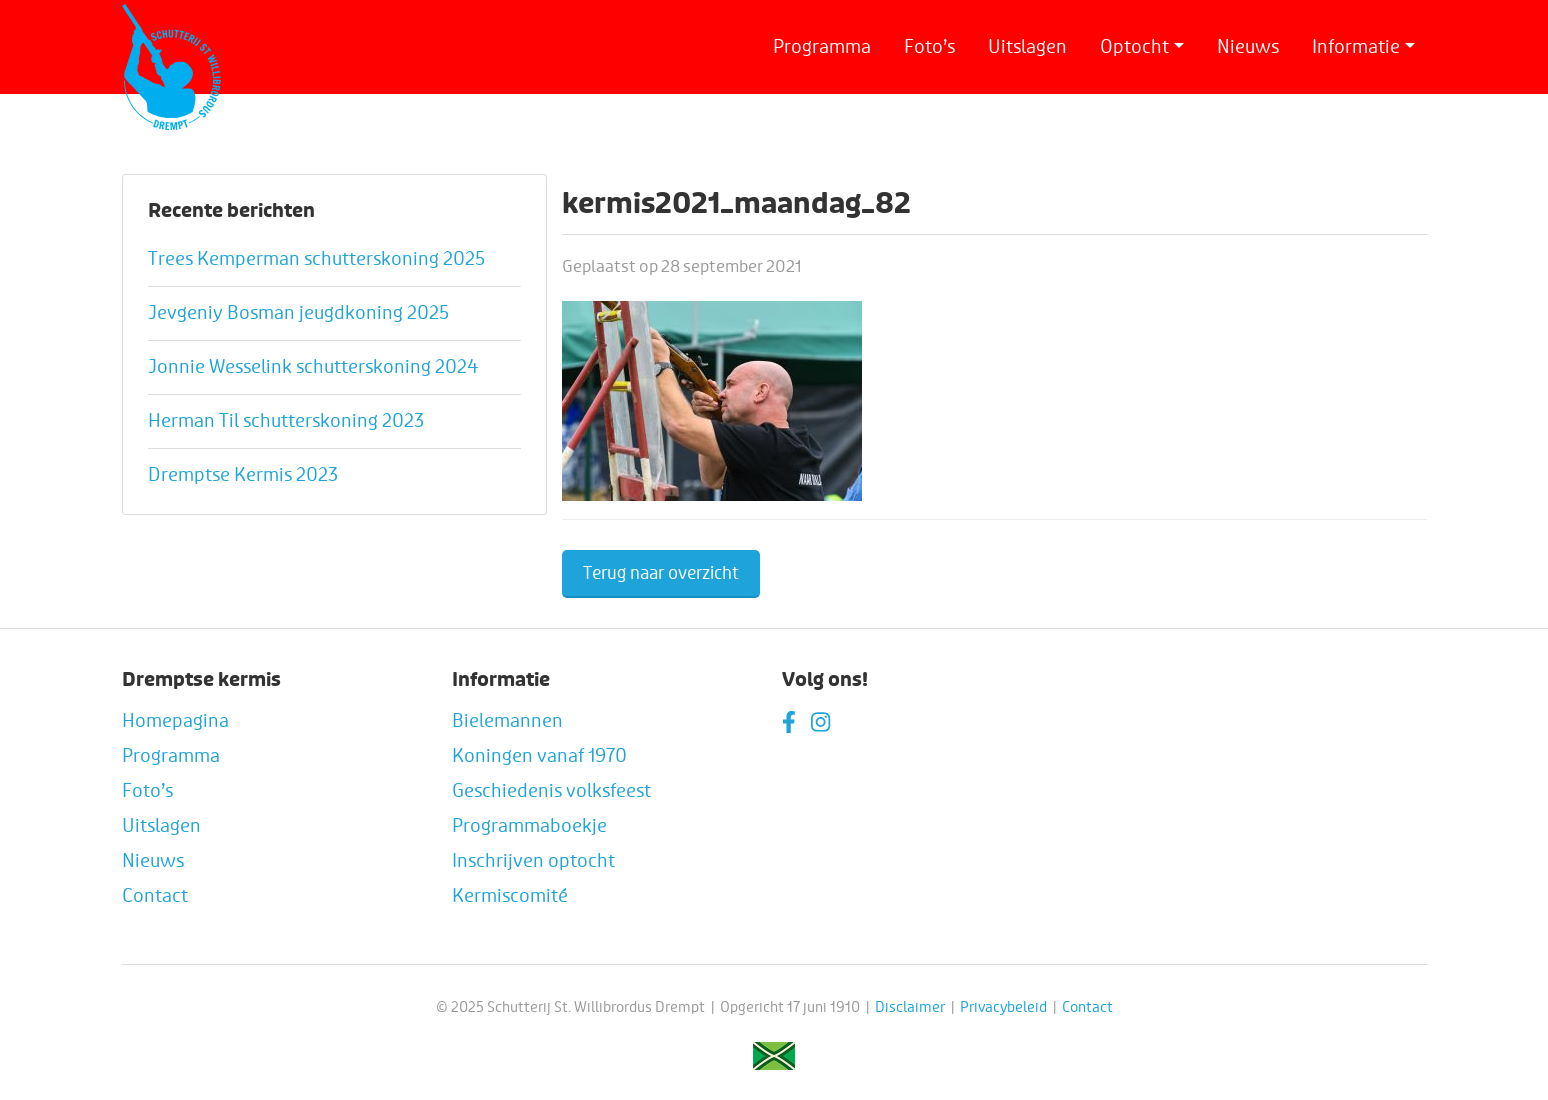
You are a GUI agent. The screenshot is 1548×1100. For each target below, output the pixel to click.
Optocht (1134, 47)
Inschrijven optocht (533, 861)
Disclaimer (910, 1007)
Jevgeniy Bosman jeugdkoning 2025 (298, 313)
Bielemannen (507, 721)
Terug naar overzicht (661, 573)
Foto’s (929, 47)
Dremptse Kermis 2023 (243, 475)
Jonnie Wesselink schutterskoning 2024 (313, 367)
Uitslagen (1027, 47)
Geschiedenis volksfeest (551, 791)
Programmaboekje (529, 826)
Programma (822, 47)
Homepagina (175, 721)
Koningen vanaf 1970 (539, 756)
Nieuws (1248, 47)
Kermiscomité (510, 896)
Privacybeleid (1003, 1007)
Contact (155, 896)
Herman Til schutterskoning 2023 (286, 421)
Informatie (1356, 47)
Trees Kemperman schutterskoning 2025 (316, 259)
